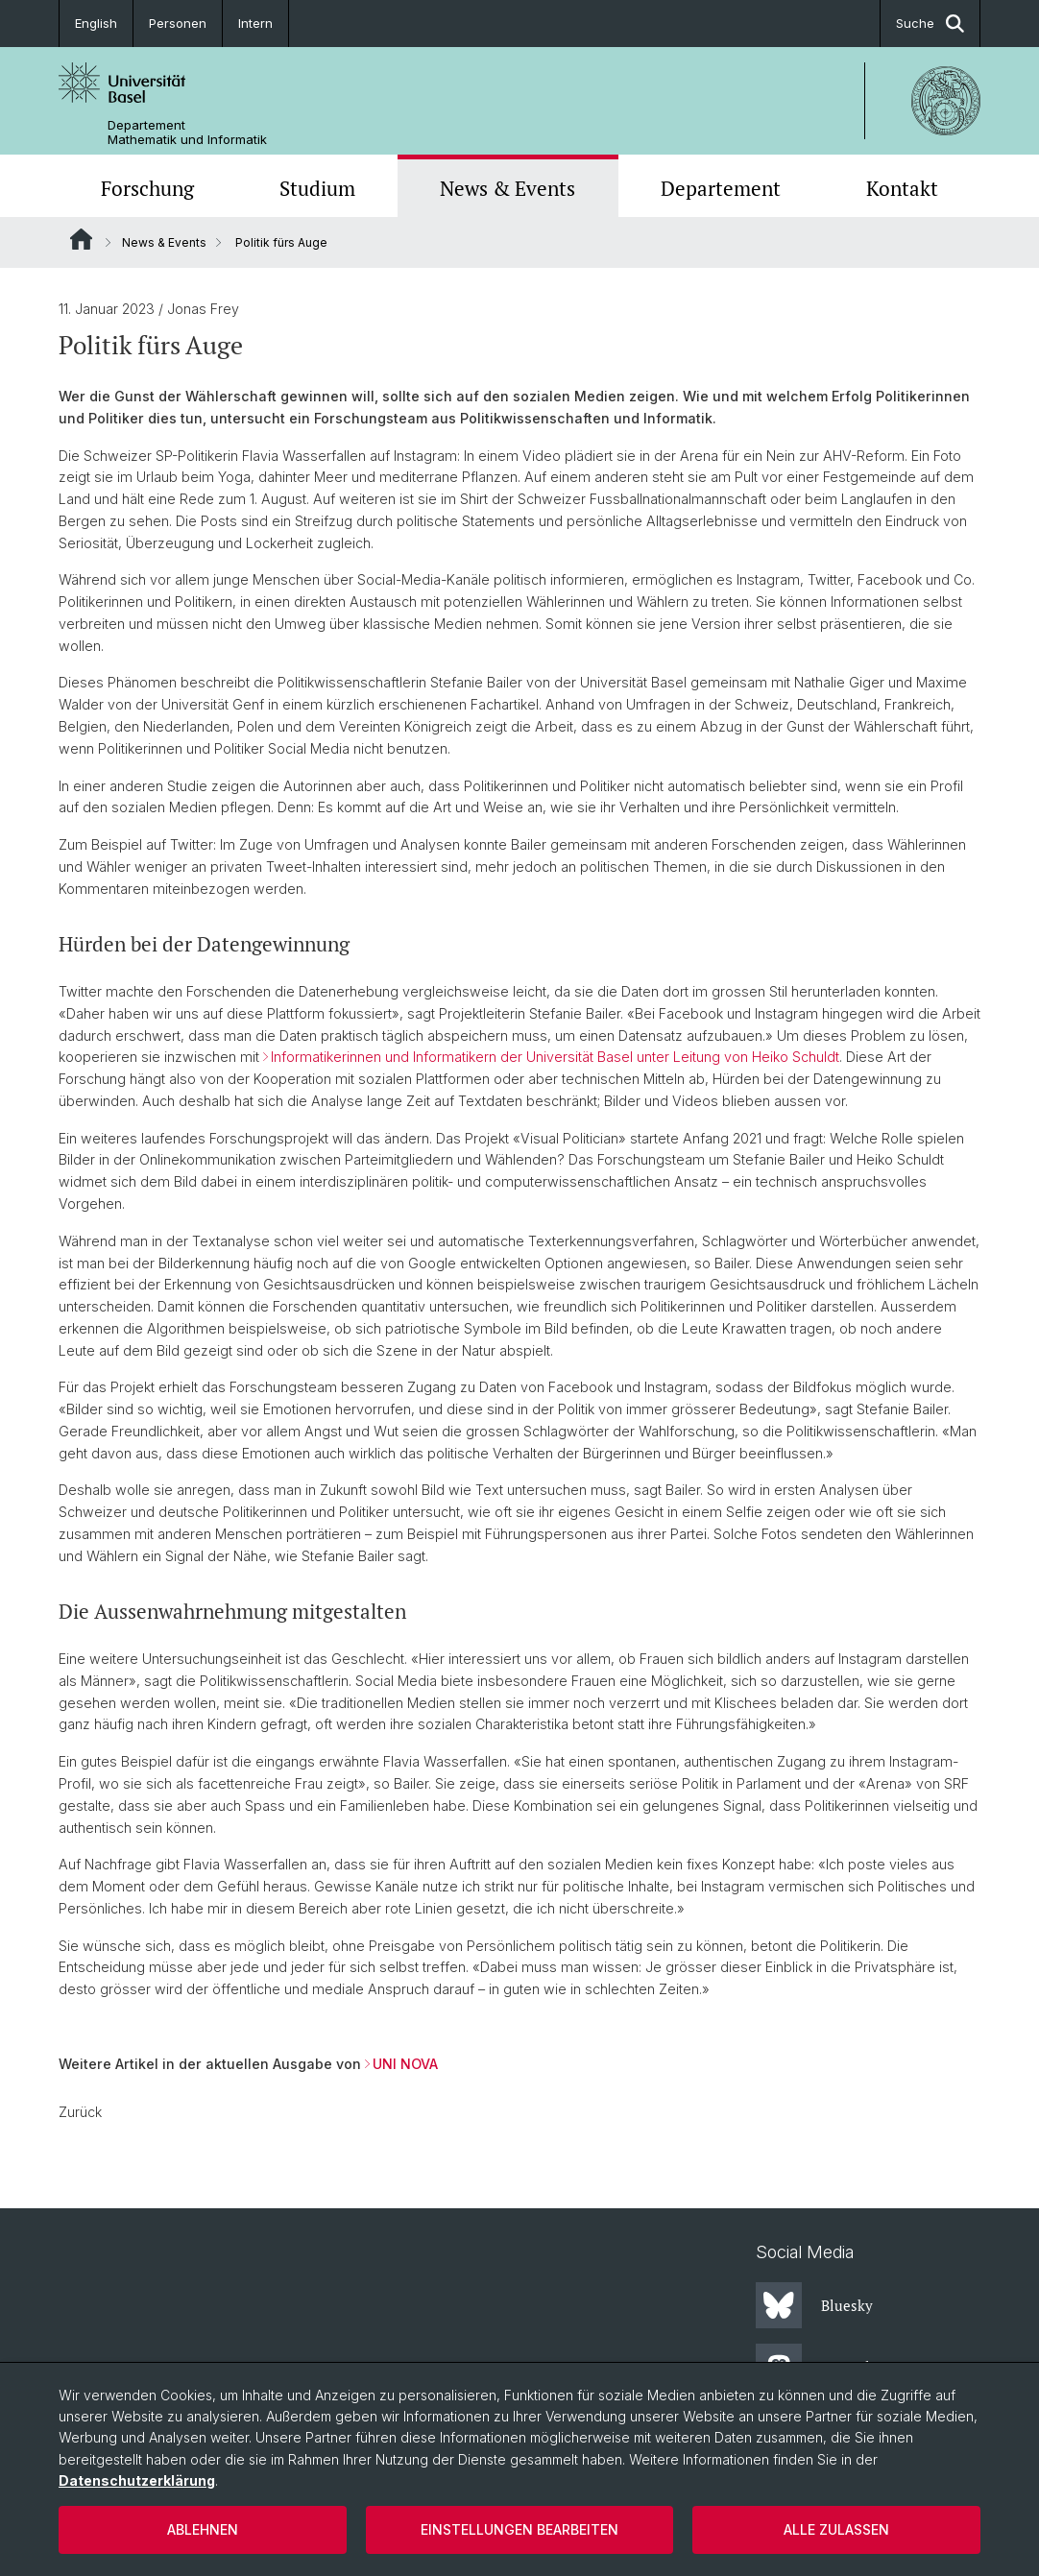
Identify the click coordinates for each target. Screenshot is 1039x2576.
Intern (255, 23)
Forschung (147, 188)
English (96, 23)
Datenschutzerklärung (137, 2480)
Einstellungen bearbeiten (519, 2529)
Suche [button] (930, 23)
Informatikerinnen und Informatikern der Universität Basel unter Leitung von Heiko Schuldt (555, 1056)
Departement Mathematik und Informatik (187, 132)
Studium (317, 188)
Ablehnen (202, 2529)
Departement (721, 188)
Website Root (81, 239)
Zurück (80, 2112)
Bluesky (814, 2305)
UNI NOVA (405, 2064)
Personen (177, 23)
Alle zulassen (836, 2529)
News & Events (507, 188)
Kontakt (902, 188)
